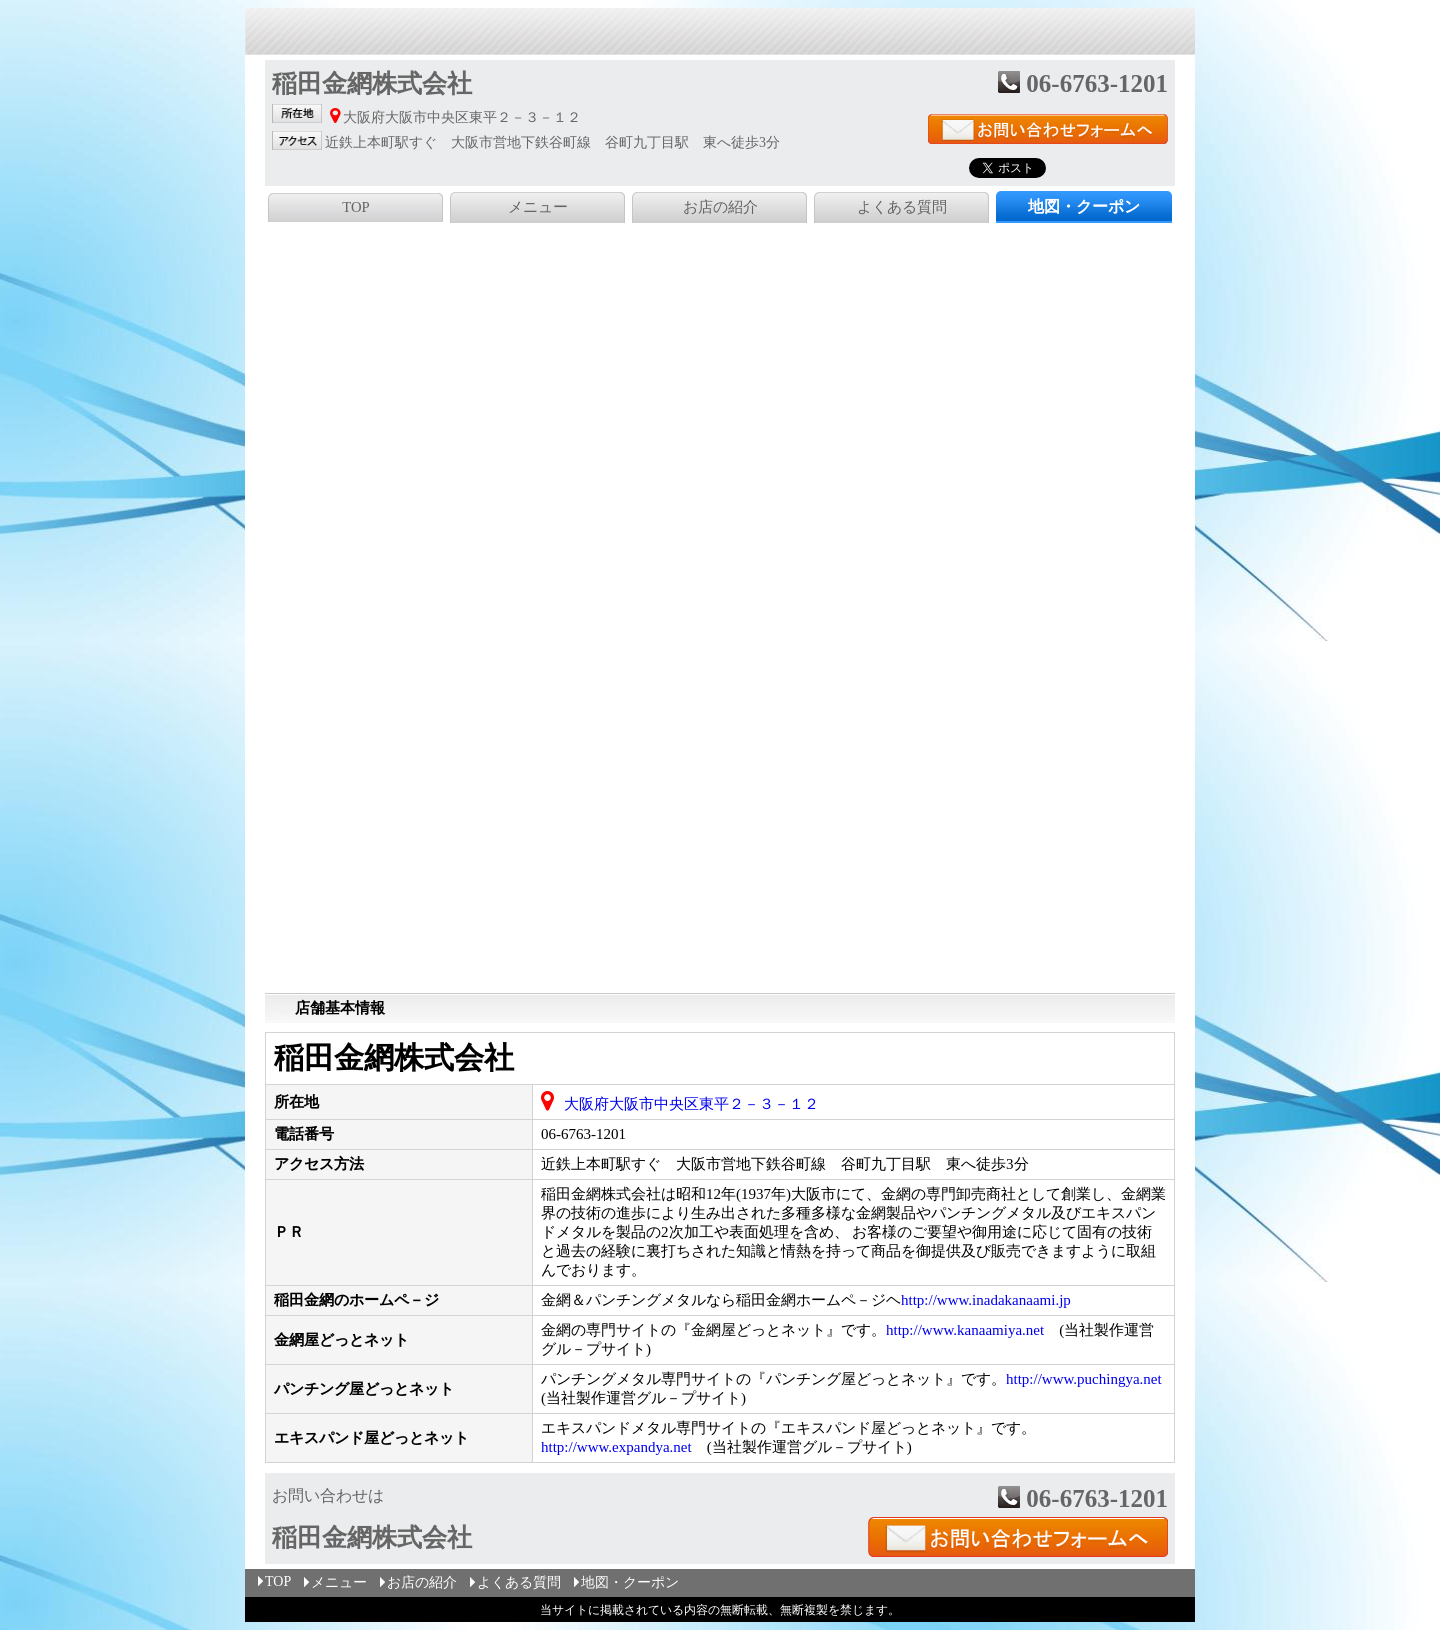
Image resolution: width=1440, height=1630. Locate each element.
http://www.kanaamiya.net (965, 1330)
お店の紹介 (720, 207)
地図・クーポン (625, 1582)
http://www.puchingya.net (1084, 1379)
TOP (355, 207)
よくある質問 (902, 207)
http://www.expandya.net (616, 1447)
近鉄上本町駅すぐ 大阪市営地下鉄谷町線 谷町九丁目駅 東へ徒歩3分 (785, 1164)
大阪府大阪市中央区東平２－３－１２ (691, 1104)
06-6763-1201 (583, 1134)
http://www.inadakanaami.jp (986, 1300)
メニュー (538, 207)
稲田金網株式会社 (394, 1057)
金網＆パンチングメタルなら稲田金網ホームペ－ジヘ (806, 1300)
